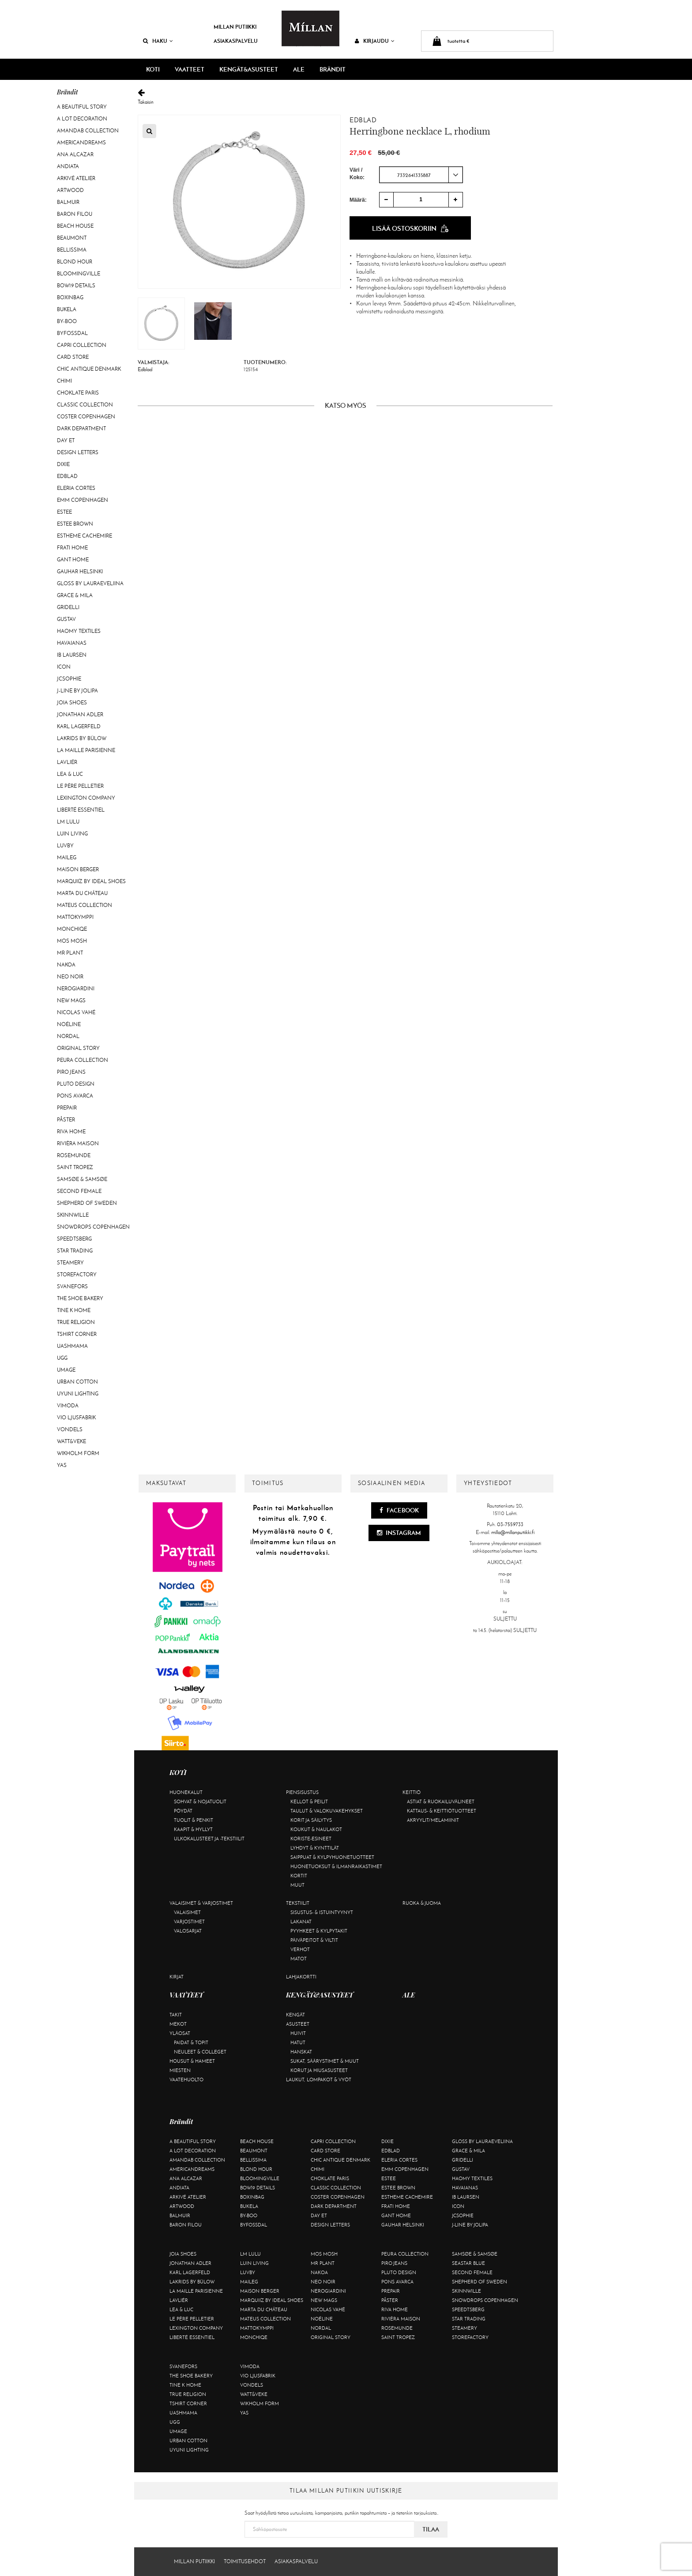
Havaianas (71, 643)
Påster (66, 1120)
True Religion (76, 1322)
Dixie (63, 464)
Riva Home (71, 1131)
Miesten (180, 2070)
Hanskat (301, 2052)
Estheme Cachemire (84, 536)
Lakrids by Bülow (81, 738)
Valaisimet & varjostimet (201, 1903)
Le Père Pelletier (80, 786)
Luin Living (72, 834)
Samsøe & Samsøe (82, 1179)
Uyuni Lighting (77, 1394)
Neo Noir (70, 977)
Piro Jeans (71, 1072)
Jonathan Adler (80, 714)
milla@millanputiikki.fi (512, 1532)
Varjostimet (189, 1921)
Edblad (67, 476)
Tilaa (430, 2529)
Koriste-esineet (310, 1838)
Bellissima (71, 250)
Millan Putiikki (235, 26)
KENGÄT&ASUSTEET (248, 69)
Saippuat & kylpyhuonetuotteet (332, 1857)
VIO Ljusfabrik (76, 1417)
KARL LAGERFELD (79, 726)
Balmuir (68, 202)
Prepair (67, 1108)
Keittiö (411, 1792)
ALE (299, 69)
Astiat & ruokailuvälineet (440, 1801)
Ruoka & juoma (421, 1903)
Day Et (66, 440)
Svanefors (72, 1286)
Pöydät (183, 1811)
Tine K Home (73, 1310)
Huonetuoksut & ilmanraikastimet (336, 1866)
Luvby (65, 845)
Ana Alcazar (75, 154)
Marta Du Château (82, 893)
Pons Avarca (75, 1096)
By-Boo (67, 321)
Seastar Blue (468, 2263)
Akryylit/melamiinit (433, 1820)
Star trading (75, 1251)
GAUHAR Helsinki (80, 571)
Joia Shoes (72, 702)
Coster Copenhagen (86, 417)
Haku (158, 41)
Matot (298, 1959)
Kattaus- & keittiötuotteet (441, 1811)
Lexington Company (86, 798)
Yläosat (179, 2033)
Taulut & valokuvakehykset (326, 1811)
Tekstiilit (297, 1903)
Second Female (79, 1191)
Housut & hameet (192, 2061)
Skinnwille (73, 1215)
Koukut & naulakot (316, 1829)
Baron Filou (74, 214)
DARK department (81, 428)
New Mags (71, 1000)
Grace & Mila (75, 595)
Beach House (75, 226)
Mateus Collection (84, 905)
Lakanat (301, 1921)
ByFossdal (72, 333)
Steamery (70, 1263)
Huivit (298, 2033)
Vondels (70, 1429)
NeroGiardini (75, 988)
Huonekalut (186, 1792)
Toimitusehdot (245, 2561)
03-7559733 (510, 1524)
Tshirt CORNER (77, 1334)
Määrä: (358, 200)
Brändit (333, 69)
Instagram (399, 1533)
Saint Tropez (75, 1167)
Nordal (68, 1036)
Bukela (66, 309)
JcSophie (69, 679)
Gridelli (68, 607)
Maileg (66, 857)
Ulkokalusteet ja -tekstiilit (209, 1838)
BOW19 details (76, 285)
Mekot (178, 2024)
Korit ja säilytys (311, 1820)
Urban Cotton (77, 1382)
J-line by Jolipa (77, 691)
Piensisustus (302, 1792)
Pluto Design (75, 1084)
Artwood (70, 190)
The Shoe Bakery (80, 1298)
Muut (297, 1885)
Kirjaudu (375, 41)
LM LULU (68, 822)
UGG (62, 1358)
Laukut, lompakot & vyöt (318, 2079)
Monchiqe (72, 929)
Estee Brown (75, 524)
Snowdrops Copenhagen (93, 1227)
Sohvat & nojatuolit (200, 1801)
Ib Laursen (71, 655)
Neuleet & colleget (200, 2052)
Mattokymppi (75, 917)
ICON (64, 667)
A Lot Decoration (82, 119)
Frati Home (72, 548)
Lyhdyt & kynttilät (314, 1848)
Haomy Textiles (79, 631)
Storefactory (77, 1274)
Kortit (298, 1876)
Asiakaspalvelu (236, 41)
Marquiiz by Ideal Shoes (91, 881)
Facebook (399, 1510)
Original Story (78, 1048)
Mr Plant (70, 953)
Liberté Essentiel (81, 810)
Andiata (68, 166)
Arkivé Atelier (76, 178)
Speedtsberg (74, 1239)
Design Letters (77, 452)
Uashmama (72, 1346)
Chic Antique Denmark (89, 369)
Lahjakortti (301, 1977)
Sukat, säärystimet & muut (324, 2061)
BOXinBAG (70, 297)
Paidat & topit (191, 2042)
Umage (66, 1370)
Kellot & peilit (309, 1801)
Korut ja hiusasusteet (319, 2070)
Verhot (300, 1949)
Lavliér (67, 762)
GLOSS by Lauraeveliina (90, 583)
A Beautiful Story (82, 107)
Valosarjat (188, 1931)
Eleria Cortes (76, 488)
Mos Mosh (72, 941)
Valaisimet (187, 1912)
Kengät (295, 2015)
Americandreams (81, 142)
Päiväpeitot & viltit (314, 1940)
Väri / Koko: (357, 174)
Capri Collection (81, 345)
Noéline (69, 1024)
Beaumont (71, 238)
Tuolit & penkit (193, 1820)
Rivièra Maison (78, 1143)
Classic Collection (85, 405)
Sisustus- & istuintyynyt (321, 1912)
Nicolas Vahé (76, 1012)
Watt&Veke (71, 1441)
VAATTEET (189, 69)
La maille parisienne (86, 750)
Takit (175, 2015)
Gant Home (73, 560)
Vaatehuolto (186, 2079)
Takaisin (345, 97)
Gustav (66, 619)
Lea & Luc (70, 774)
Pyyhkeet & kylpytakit (318, 1931)
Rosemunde (73, 1155)
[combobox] (421, 175)
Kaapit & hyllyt (193, 1829)
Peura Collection (82, 1060)
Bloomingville (78, 274)
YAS (62, 1465)
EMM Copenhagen (82, 500)
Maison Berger (78, 869)
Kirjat (176, 1977)
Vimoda (68, 1406)
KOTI (153, 69)
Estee (64, 512)
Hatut (297, 2042)
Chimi (64, 381)
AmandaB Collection (88, 131)
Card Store (73, 357)
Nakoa (66, 965)
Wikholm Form (78, 1453)
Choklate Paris (78, 393)
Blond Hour (74, 262)
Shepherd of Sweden (87, 1203)
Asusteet (297, 2024)
